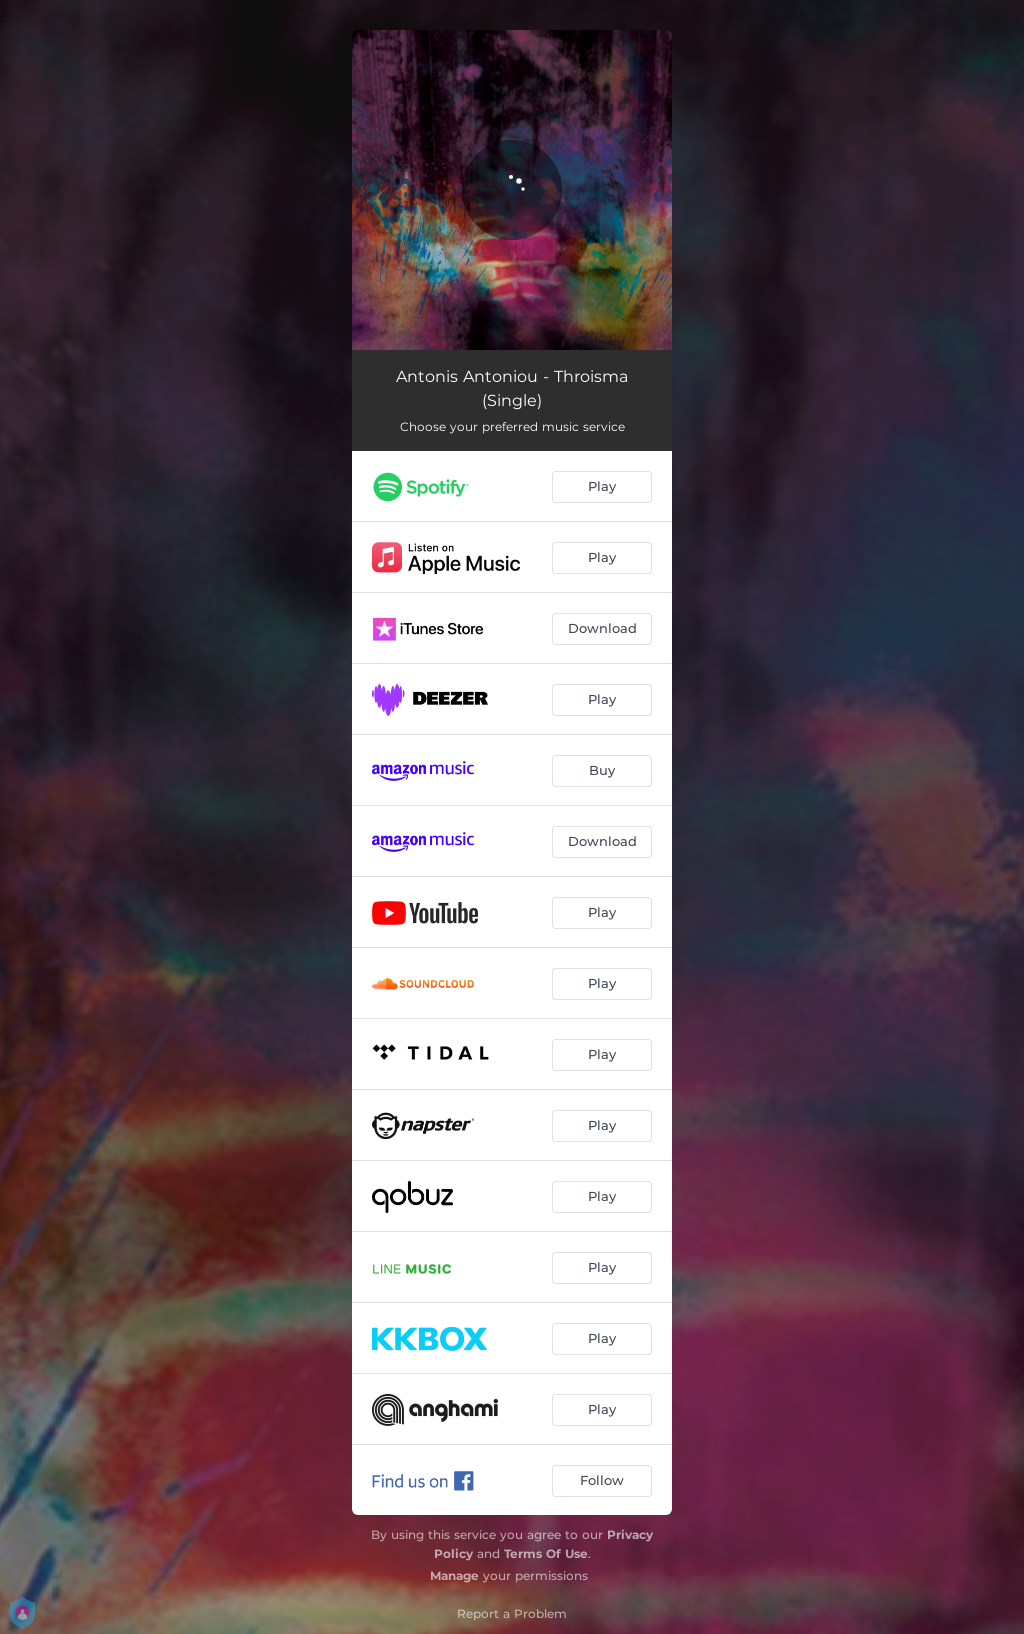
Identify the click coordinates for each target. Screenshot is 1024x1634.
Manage (454, 1575)
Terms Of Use (546, 1553)
